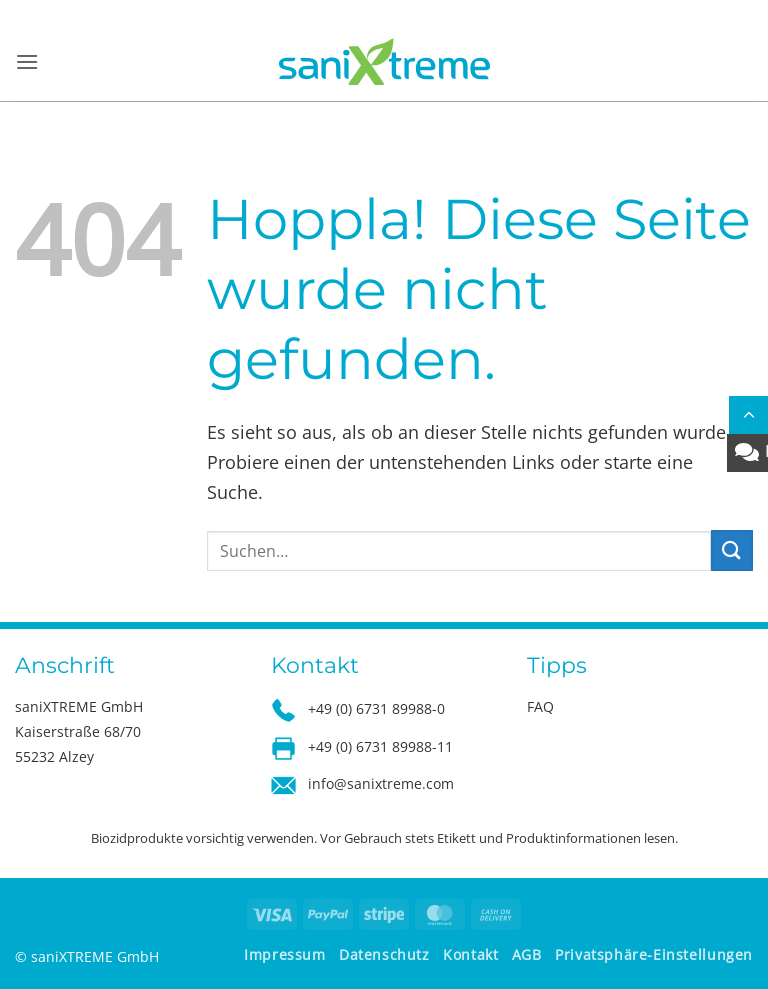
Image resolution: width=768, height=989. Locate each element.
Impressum (285, 954)
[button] (27, 61)
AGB (527, 954)
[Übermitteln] (732, 550)
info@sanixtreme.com (381, 783)
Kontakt (470, 954)
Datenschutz (384, 954)
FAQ (540, 706)
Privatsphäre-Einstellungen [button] (654, 954)
